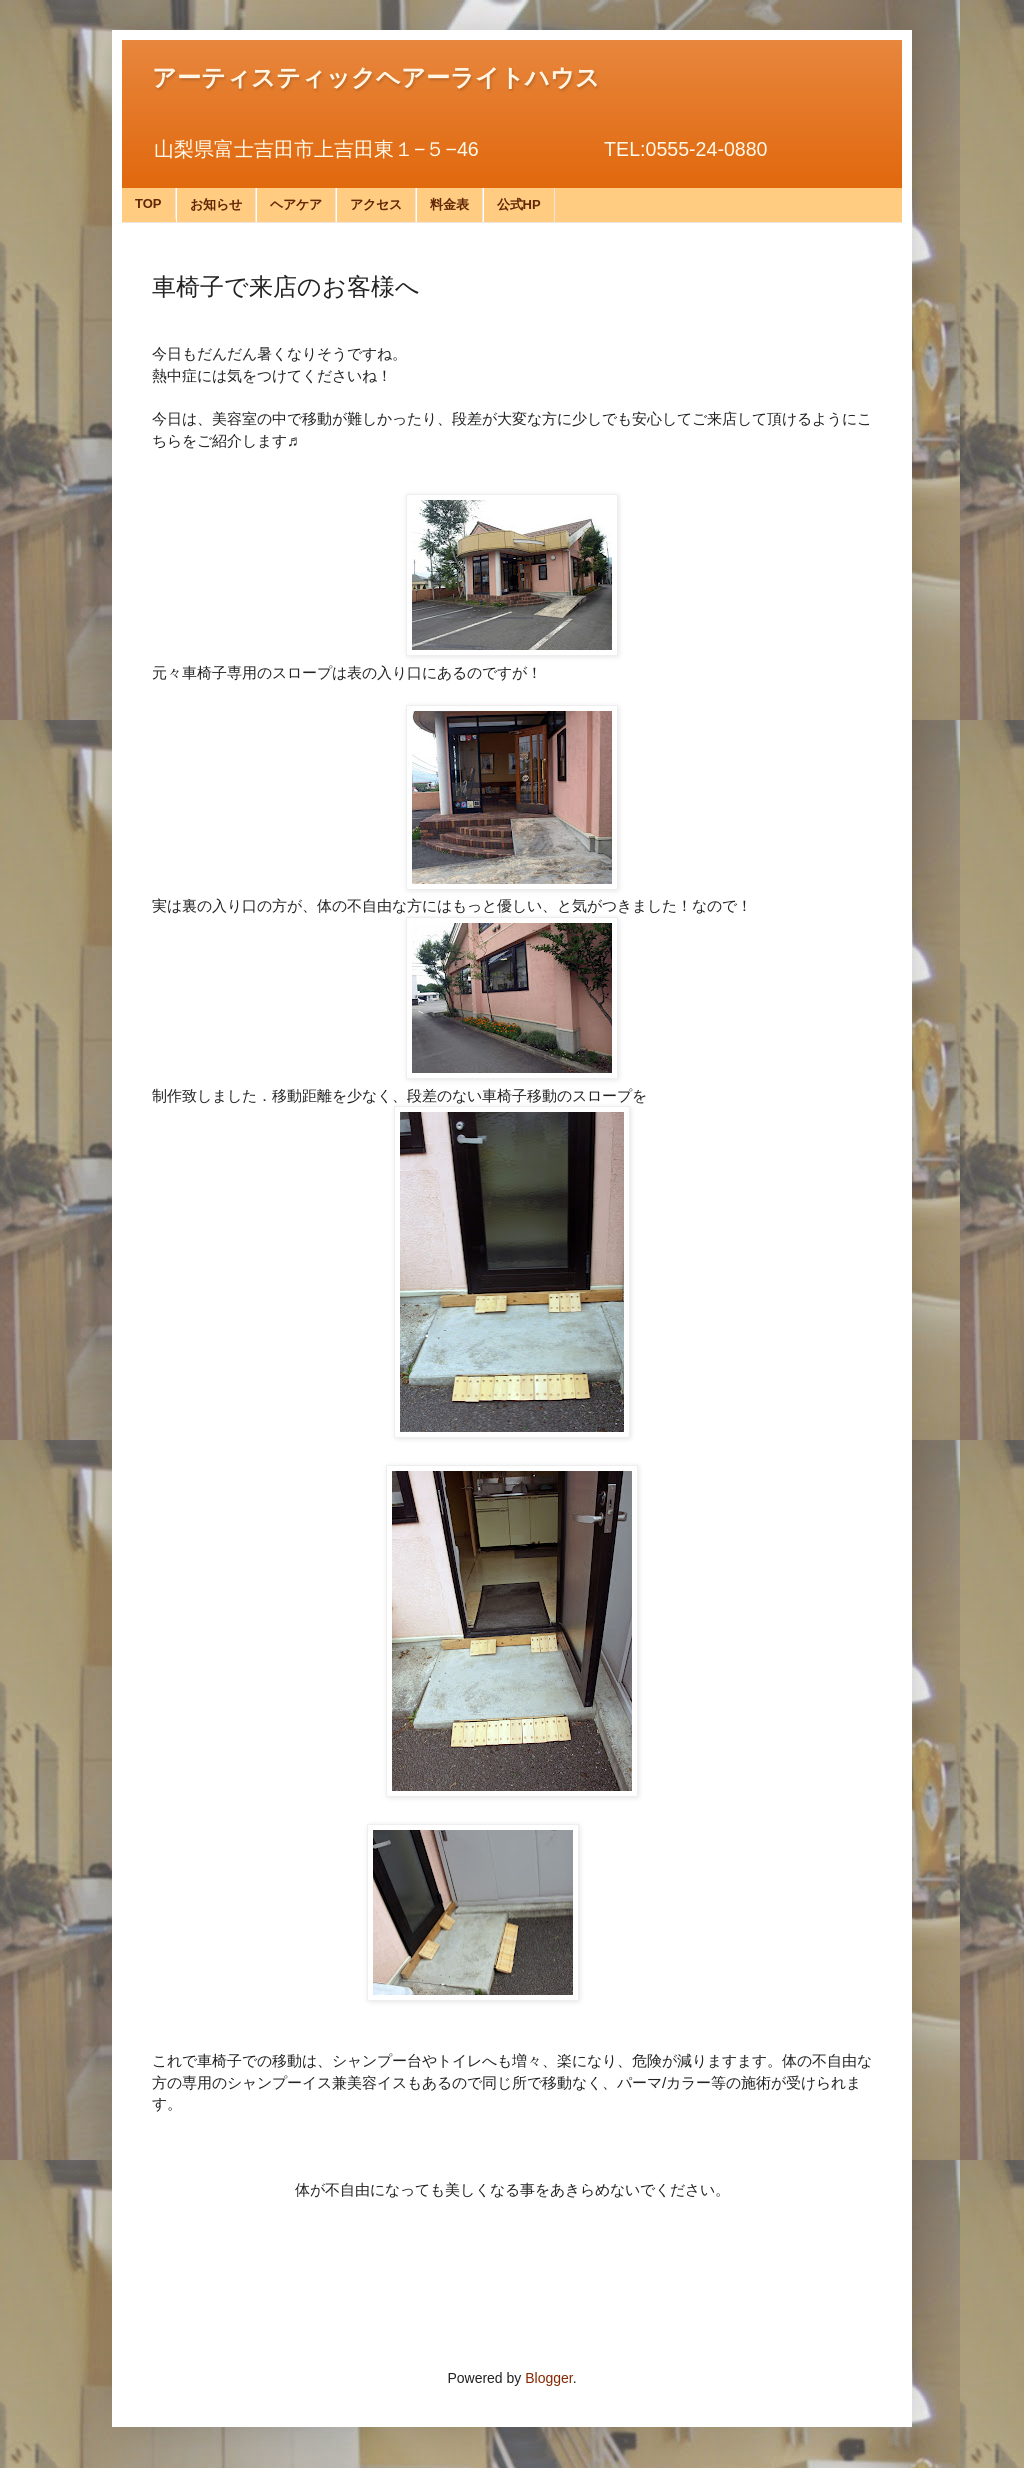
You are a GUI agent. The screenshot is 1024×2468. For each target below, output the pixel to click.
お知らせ (216, 204)
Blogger (548, 2378)
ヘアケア (296, 204)
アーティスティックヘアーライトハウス (376, 78)
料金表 (449, 204)
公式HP (519, 204)
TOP (148, 203)
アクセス (376, 204)
